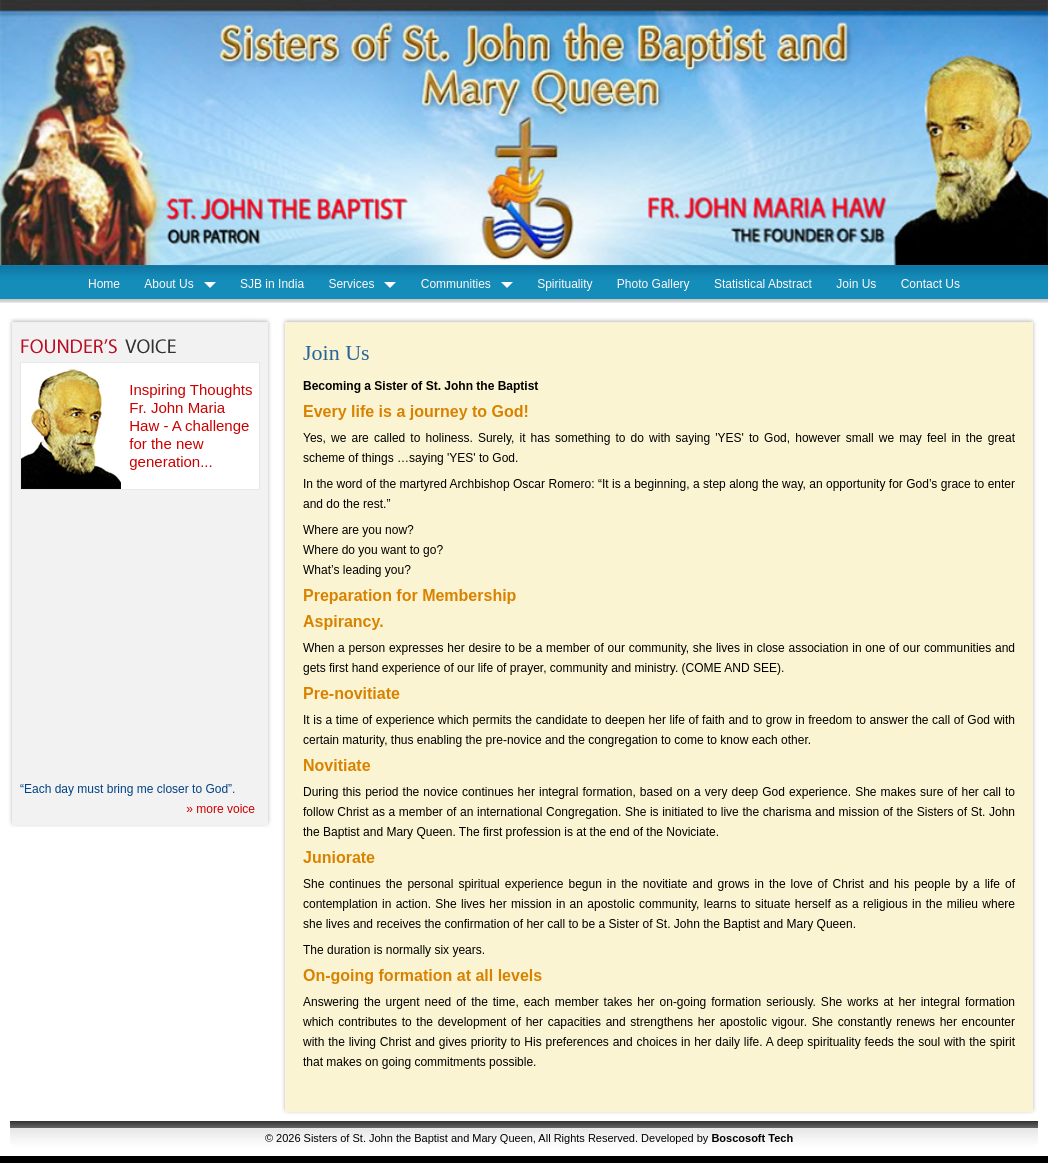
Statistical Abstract (763, 284)
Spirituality (564, 284)
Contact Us (930, 284)
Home (104, 284)
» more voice (220, 809)
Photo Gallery (653, 284)
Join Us (856, 284)
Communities (456, 284)
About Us (168, 284)
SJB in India (272, 284)
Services (351, 284)
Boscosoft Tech (752, 1138)
